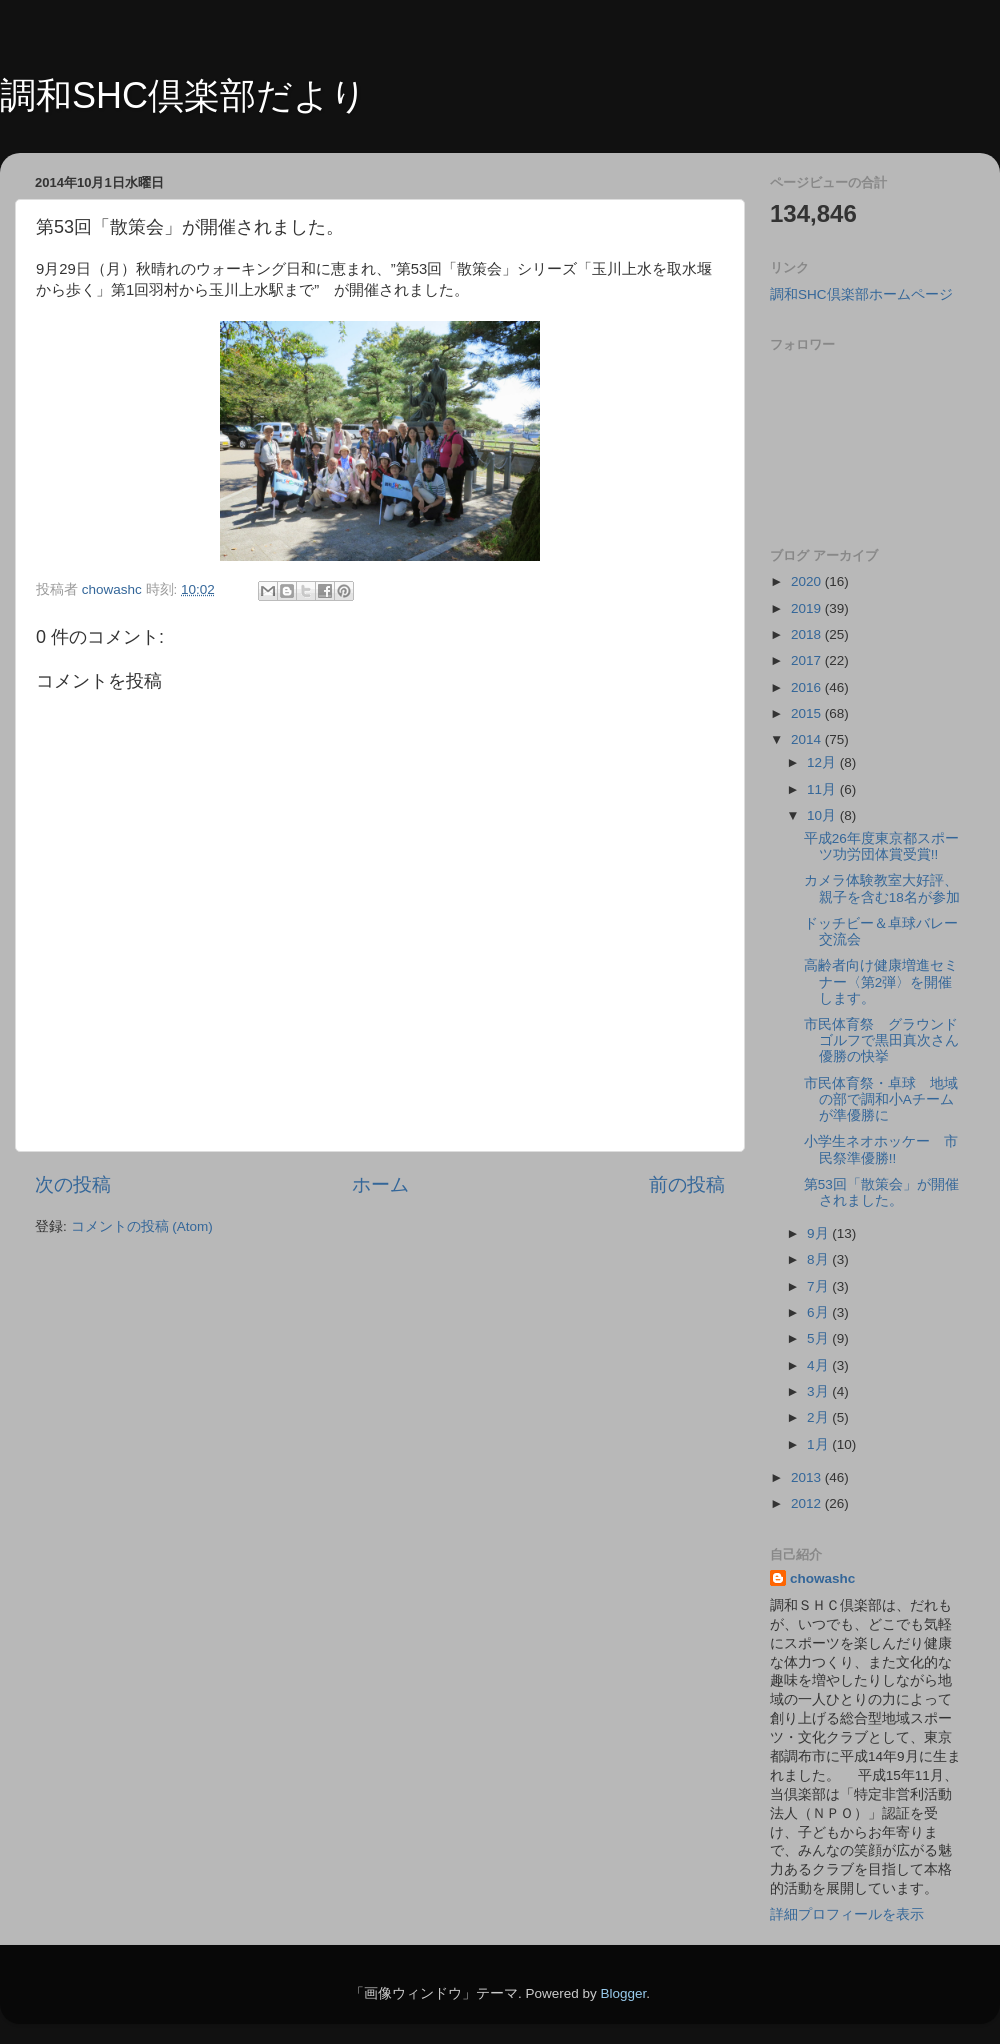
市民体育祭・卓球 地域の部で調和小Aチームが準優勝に (881, 1099)
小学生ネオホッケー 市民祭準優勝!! (881, 1149)
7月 (819, 1286)
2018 (808, 634)
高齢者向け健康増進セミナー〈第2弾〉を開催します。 (881, 981)
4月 (819, 1365)
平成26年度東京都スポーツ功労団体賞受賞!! (881, 846)
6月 (819, 1312)
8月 (819, 1259)
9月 (819, 1233)
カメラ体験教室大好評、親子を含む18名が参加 (882, 888)
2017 (808, 660)
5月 (819, 1338)
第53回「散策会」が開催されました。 (881, 1192)
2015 (808, 713)
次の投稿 (73, 1184)
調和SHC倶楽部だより (183, 95)
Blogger (623, 1993)
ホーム (380, 1184)
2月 (819, 1417)
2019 (808, 608)
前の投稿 (687, 1184)
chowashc (822, 1578)
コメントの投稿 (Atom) (142, 1226)
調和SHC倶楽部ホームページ (861, 294)
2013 (808, 1477)
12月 (823, 762)
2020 (808, 581)
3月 (819, 1391)
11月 (823, 789)
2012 (808, 1503)
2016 (808, 687)
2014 (808, 739)
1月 (819, 1444)
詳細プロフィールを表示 (847, 1914)
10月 (823, 815)
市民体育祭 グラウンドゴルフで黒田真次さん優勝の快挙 (881, 1040)
